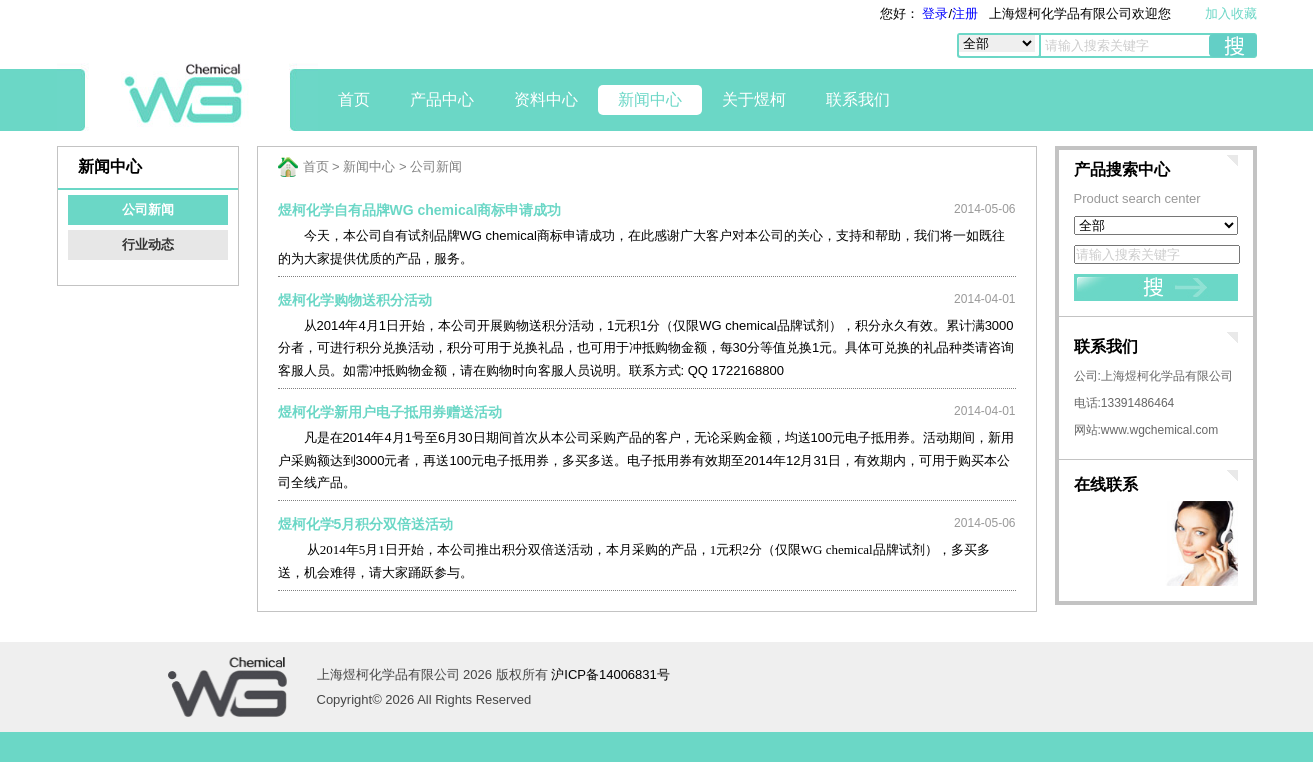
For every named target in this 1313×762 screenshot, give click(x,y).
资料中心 (546, 99)
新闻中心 (650, 99)
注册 (965, 13)
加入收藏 (1231, 13)
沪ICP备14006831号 (610, 674)
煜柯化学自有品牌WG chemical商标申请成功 (420, 210)
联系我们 (858, 99)
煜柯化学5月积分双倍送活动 (366, 524)
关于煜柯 (754, 99)
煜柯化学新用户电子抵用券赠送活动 (390, 412)
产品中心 (442, 99)
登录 (934, 13)
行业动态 (148, 244)
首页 (354, 99)
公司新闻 (148, 209)
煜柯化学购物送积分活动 (355, 300)
